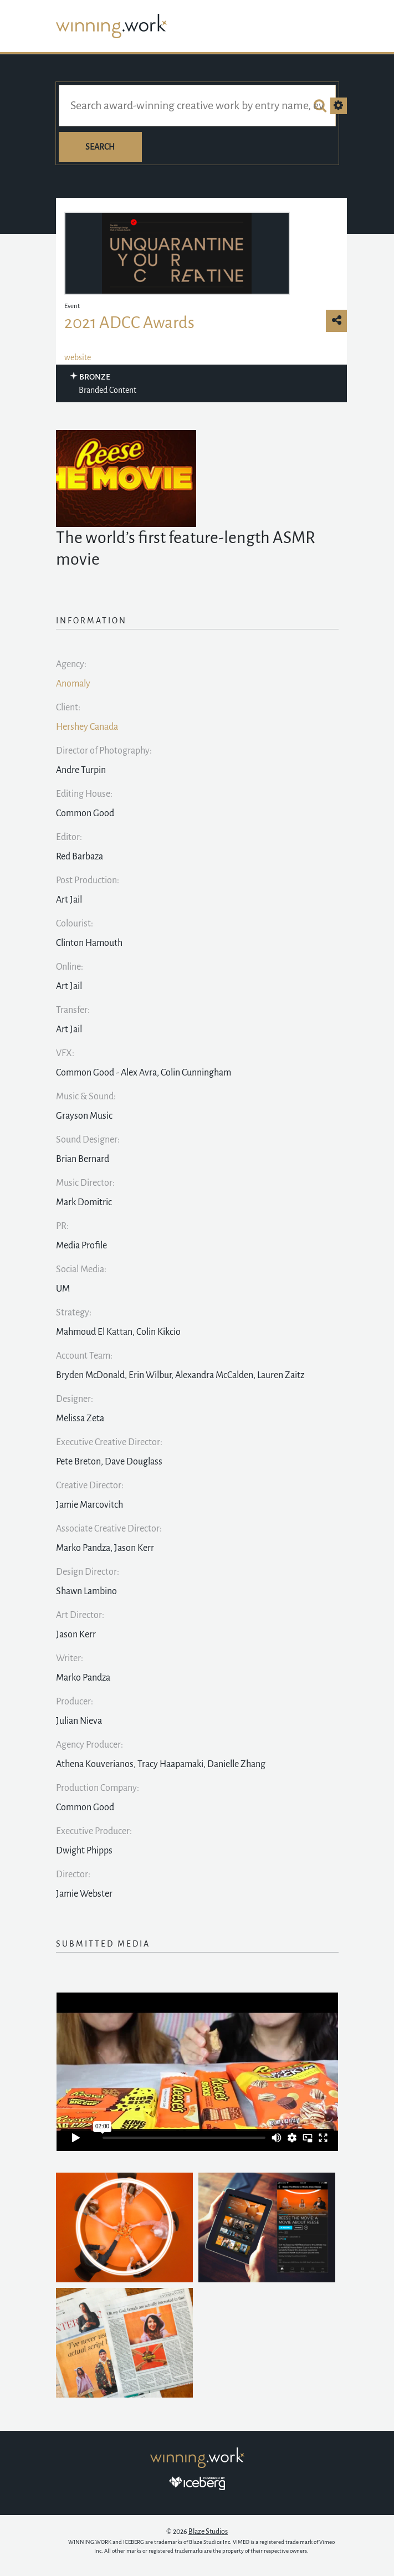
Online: (69, 967)
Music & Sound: (86, 1097)
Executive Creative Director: (109, 1442)
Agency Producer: (89, 1745)
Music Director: (85, 1183)
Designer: (74, 1399)
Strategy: (73, 1313)
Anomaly (73, 684)
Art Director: (80, 1615)
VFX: (65, 1053)
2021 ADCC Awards (129, 322)
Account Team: (84, 1356)
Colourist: (74, 924)
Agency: (71, 664)
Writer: (69, 1658)
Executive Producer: (94, 1831)
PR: (62, 1226)
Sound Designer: (88, 1140)
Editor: (69, 837)
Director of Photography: (104, 751)
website (77, 357)
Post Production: (87, 880)
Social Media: (81, 1269)
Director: (73, 1874)
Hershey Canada (87, 727)
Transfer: (73, 1010)
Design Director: (87, 1572)
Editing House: (84, 794)
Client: (68, 708)
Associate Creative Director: (109, 1529)
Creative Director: (90, 1486)
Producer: (74, 1702)
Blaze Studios (208, 2532)
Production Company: (97, 1788)
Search (100, 146)
